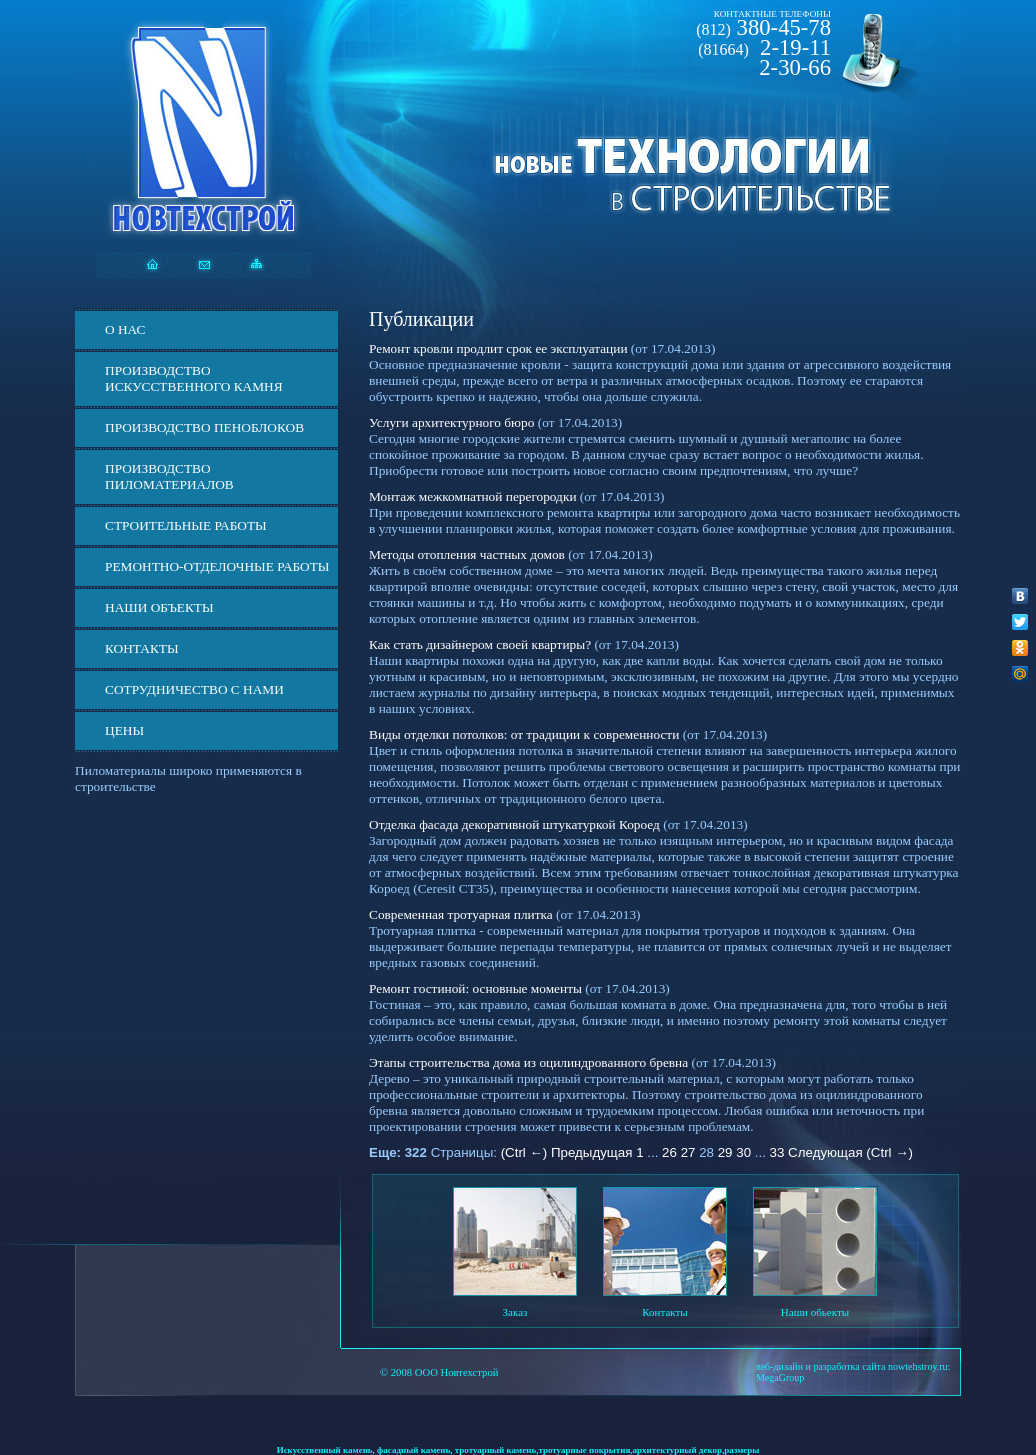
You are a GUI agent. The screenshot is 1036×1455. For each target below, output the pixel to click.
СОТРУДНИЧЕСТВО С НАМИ (194, 689)
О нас (125, 329)
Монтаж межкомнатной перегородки (473, 496)
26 (669, 1152)
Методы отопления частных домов (467, 554)
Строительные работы (186, 525)
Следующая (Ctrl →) (850, 1152)
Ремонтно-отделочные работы (217, 566)
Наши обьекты (815, 1312)
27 (688, 1152)
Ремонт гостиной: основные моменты (475, 988)
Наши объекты (159, 607)
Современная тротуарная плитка (461, 914)
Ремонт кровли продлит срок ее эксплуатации (498, 348)
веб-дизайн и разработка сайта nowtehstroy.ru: (853, 1366)
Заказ (515, 1312)
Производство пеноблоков (204, 427)
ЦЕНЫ (124, 730)
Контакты (142, 648)
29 (725, 1152)
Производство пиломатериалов (169, 476)
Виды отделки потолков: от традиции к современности (524, 734)
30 (743, 1152)
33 (777, 1152)
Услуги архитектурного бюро (451, 422)
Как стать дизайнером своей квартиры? (480, 644)
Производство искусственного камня (194, 378)
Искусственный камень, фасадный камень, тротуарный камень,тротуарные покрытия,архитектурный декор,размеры (518, 1450)
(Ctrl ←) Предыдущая (567, 1152)
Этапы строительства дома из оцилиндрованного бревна (528, 1062)
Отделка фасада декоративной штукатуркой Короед (514, 824)
